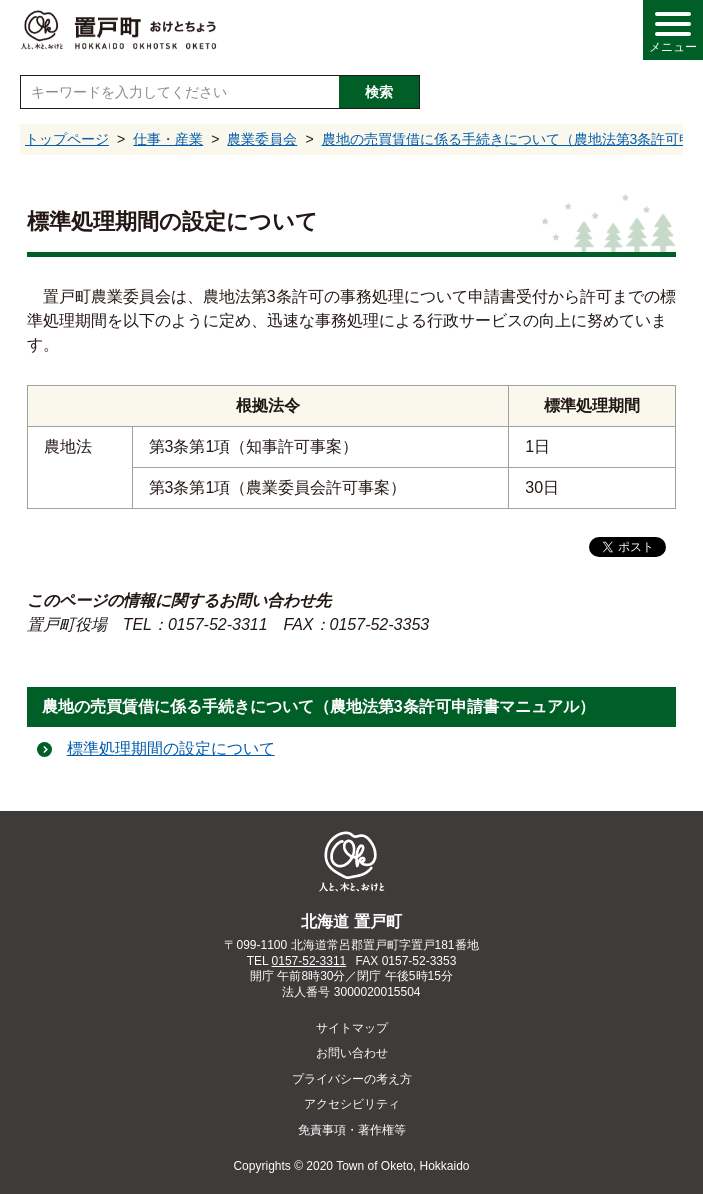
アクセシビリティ (352, 1104)
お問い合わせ (352, 1053)
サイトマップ (352, 1028)
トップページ (67, 139)
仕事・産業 (168, 139)
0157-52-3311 (309, 961)
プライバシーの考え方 (352, 1079)
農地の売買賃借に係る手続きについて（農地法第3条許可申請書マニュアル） (318, 706)
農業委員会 (262, 139)
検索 (379, 92)
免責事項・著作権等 (352, 1130)
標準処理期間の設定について (171, 748)
